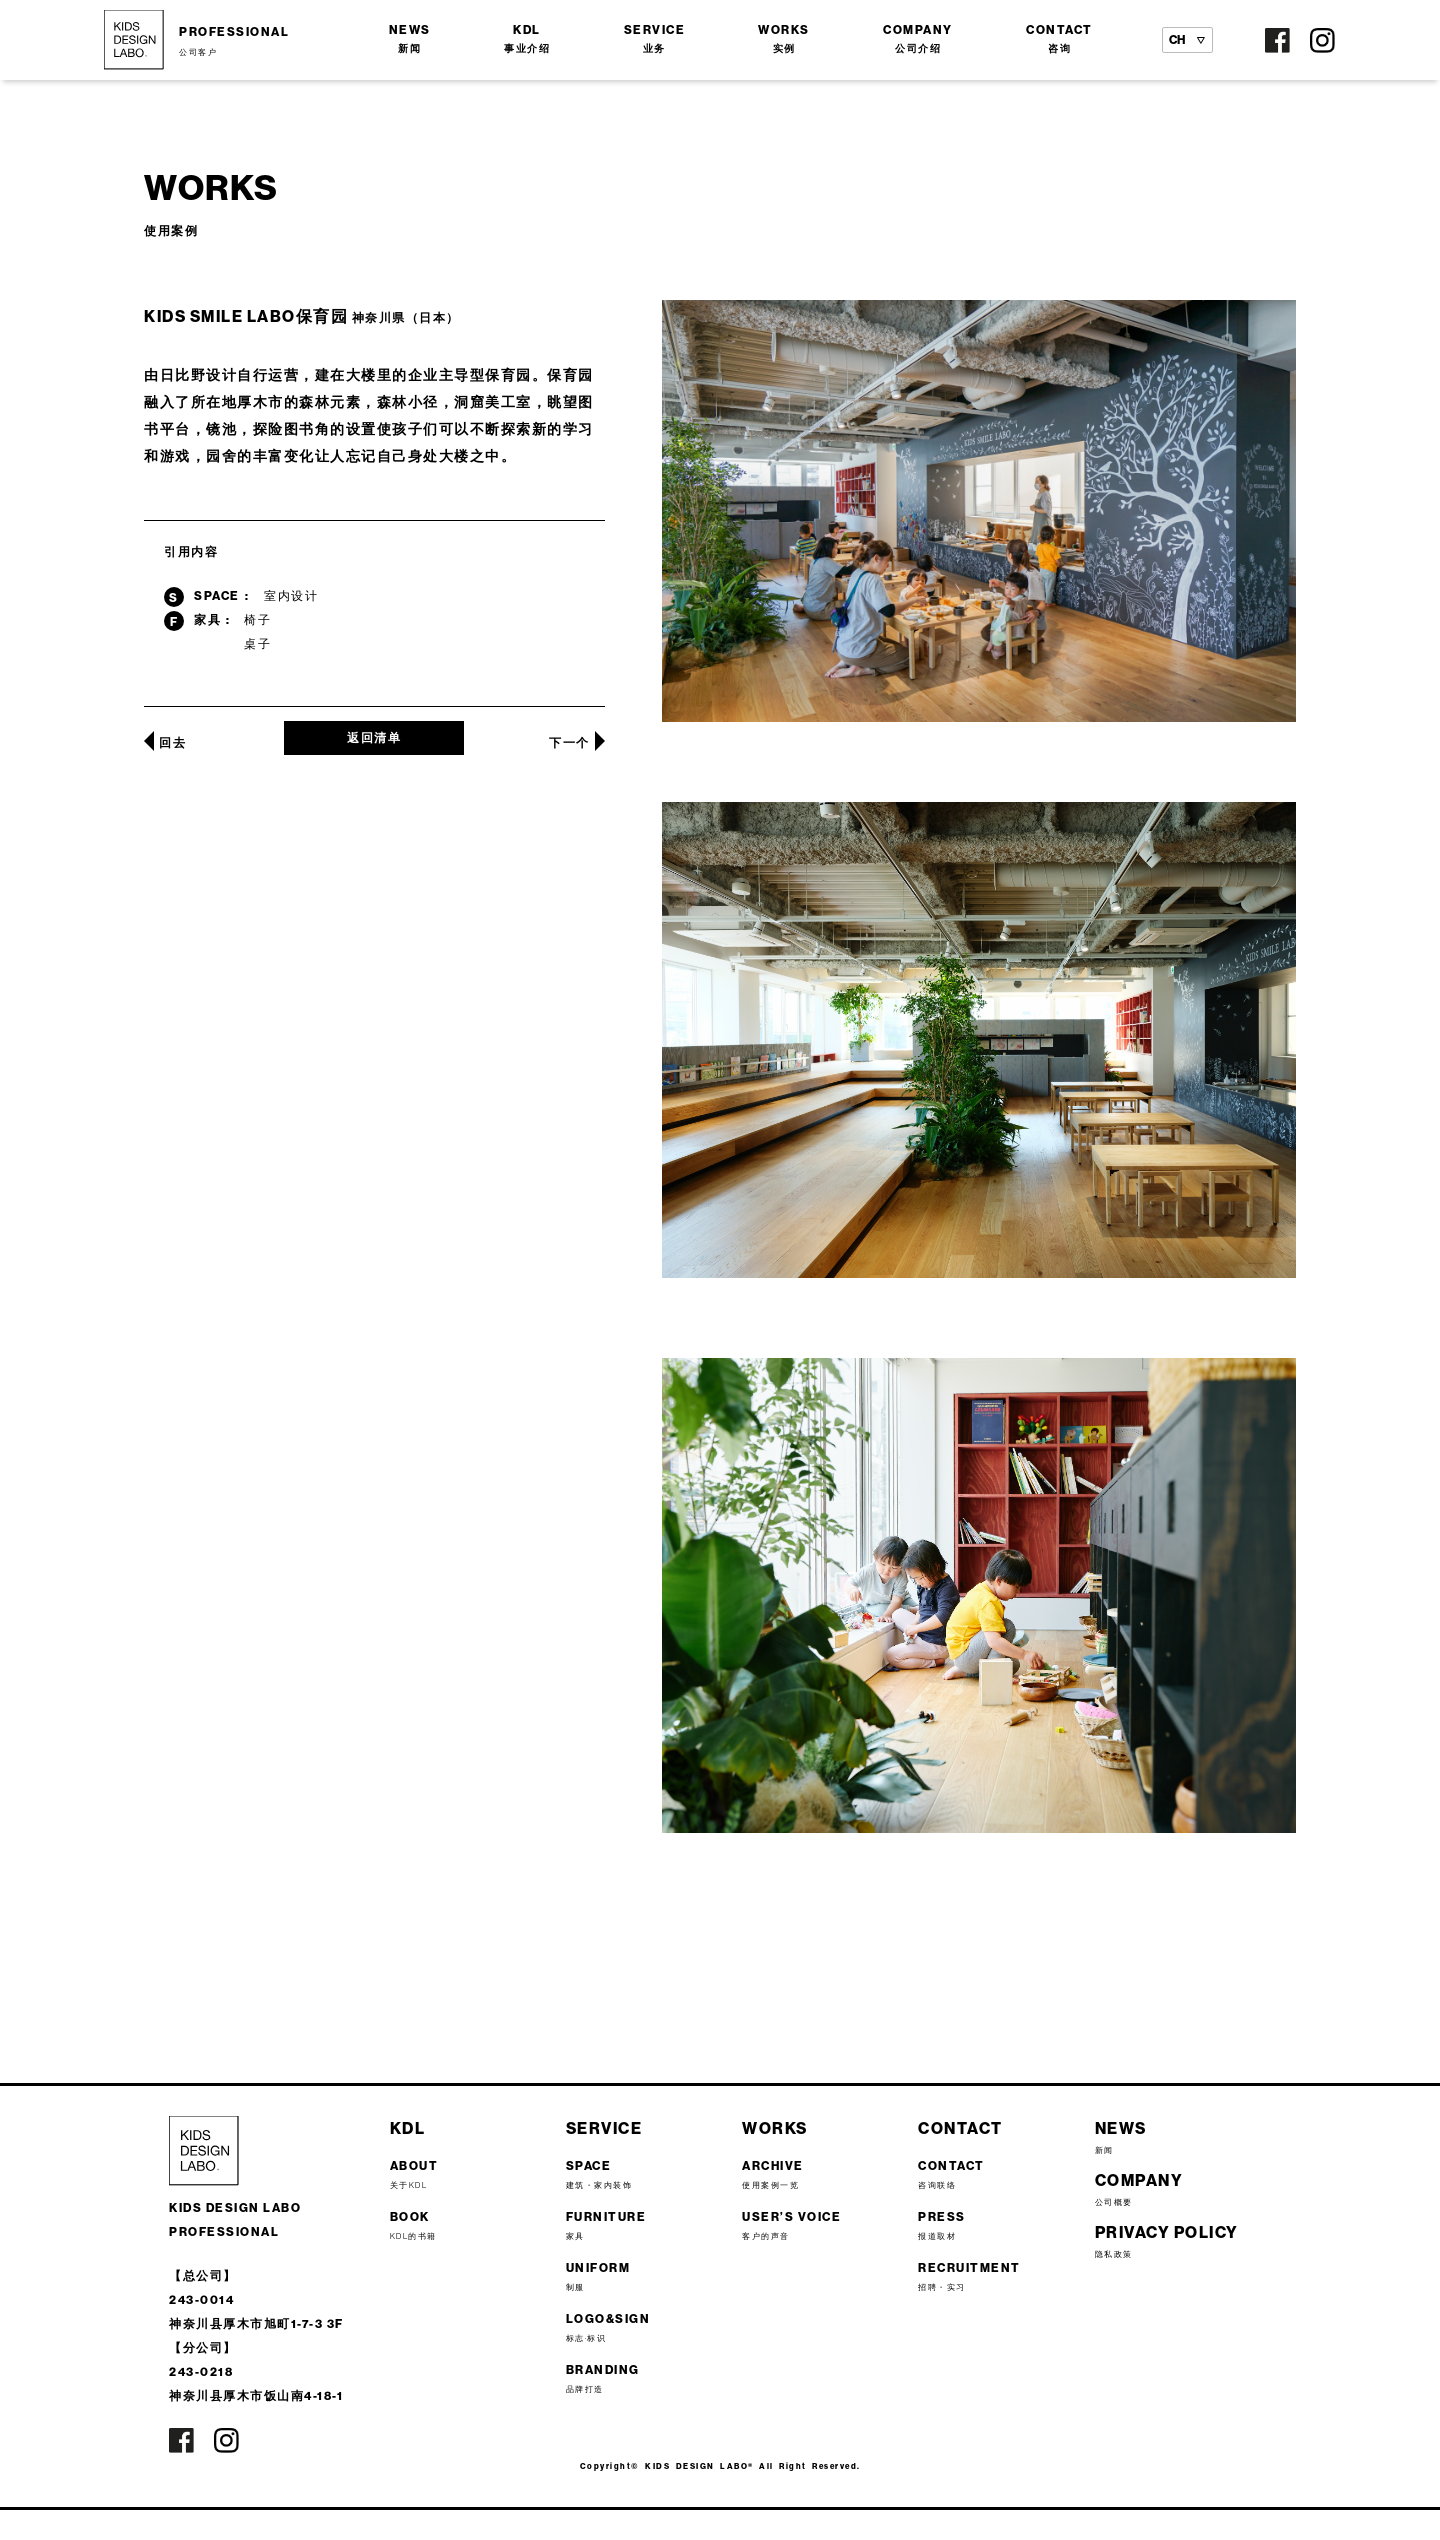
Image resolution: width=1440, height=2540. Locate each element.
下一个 (569, 742)
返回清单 (374, 737)
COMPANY (918, 38)
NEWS (410, 38)
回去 (172, 742)
